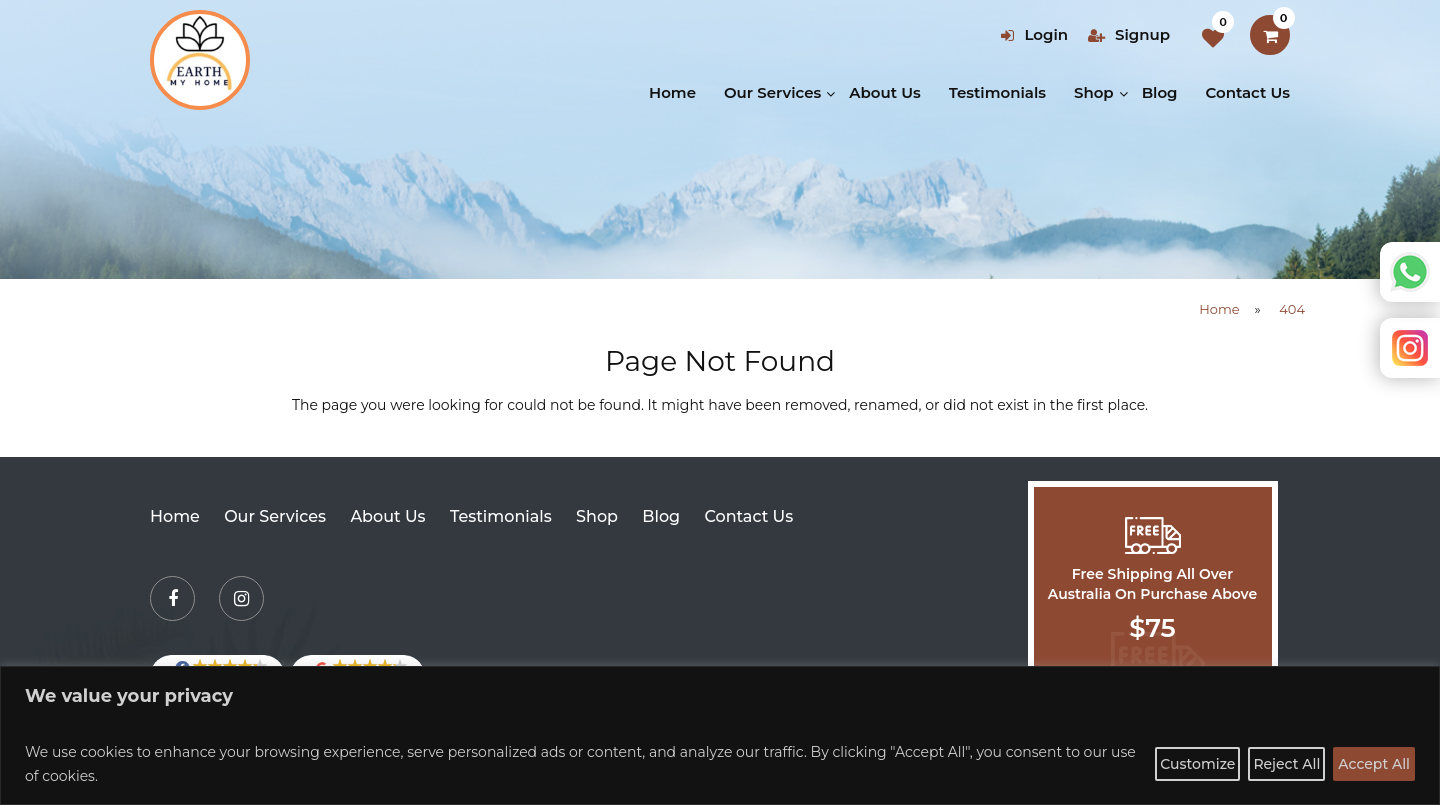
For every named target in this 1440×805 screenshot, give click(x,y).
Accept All (1374, 764)
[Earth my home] (200, 60)
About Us (884, 92)
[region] (720, 735)
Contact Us (1248, 92)
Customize (1197, 764)
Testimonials (997, 92)
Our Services (772, 92)
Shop (1094, 92)
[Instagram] (241, 598)
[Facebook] (172, 598)
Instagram (1410, 348)
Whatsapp (1410, 272)
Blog (1160, 92)
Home (672, 92)
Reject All (1286, 764)
